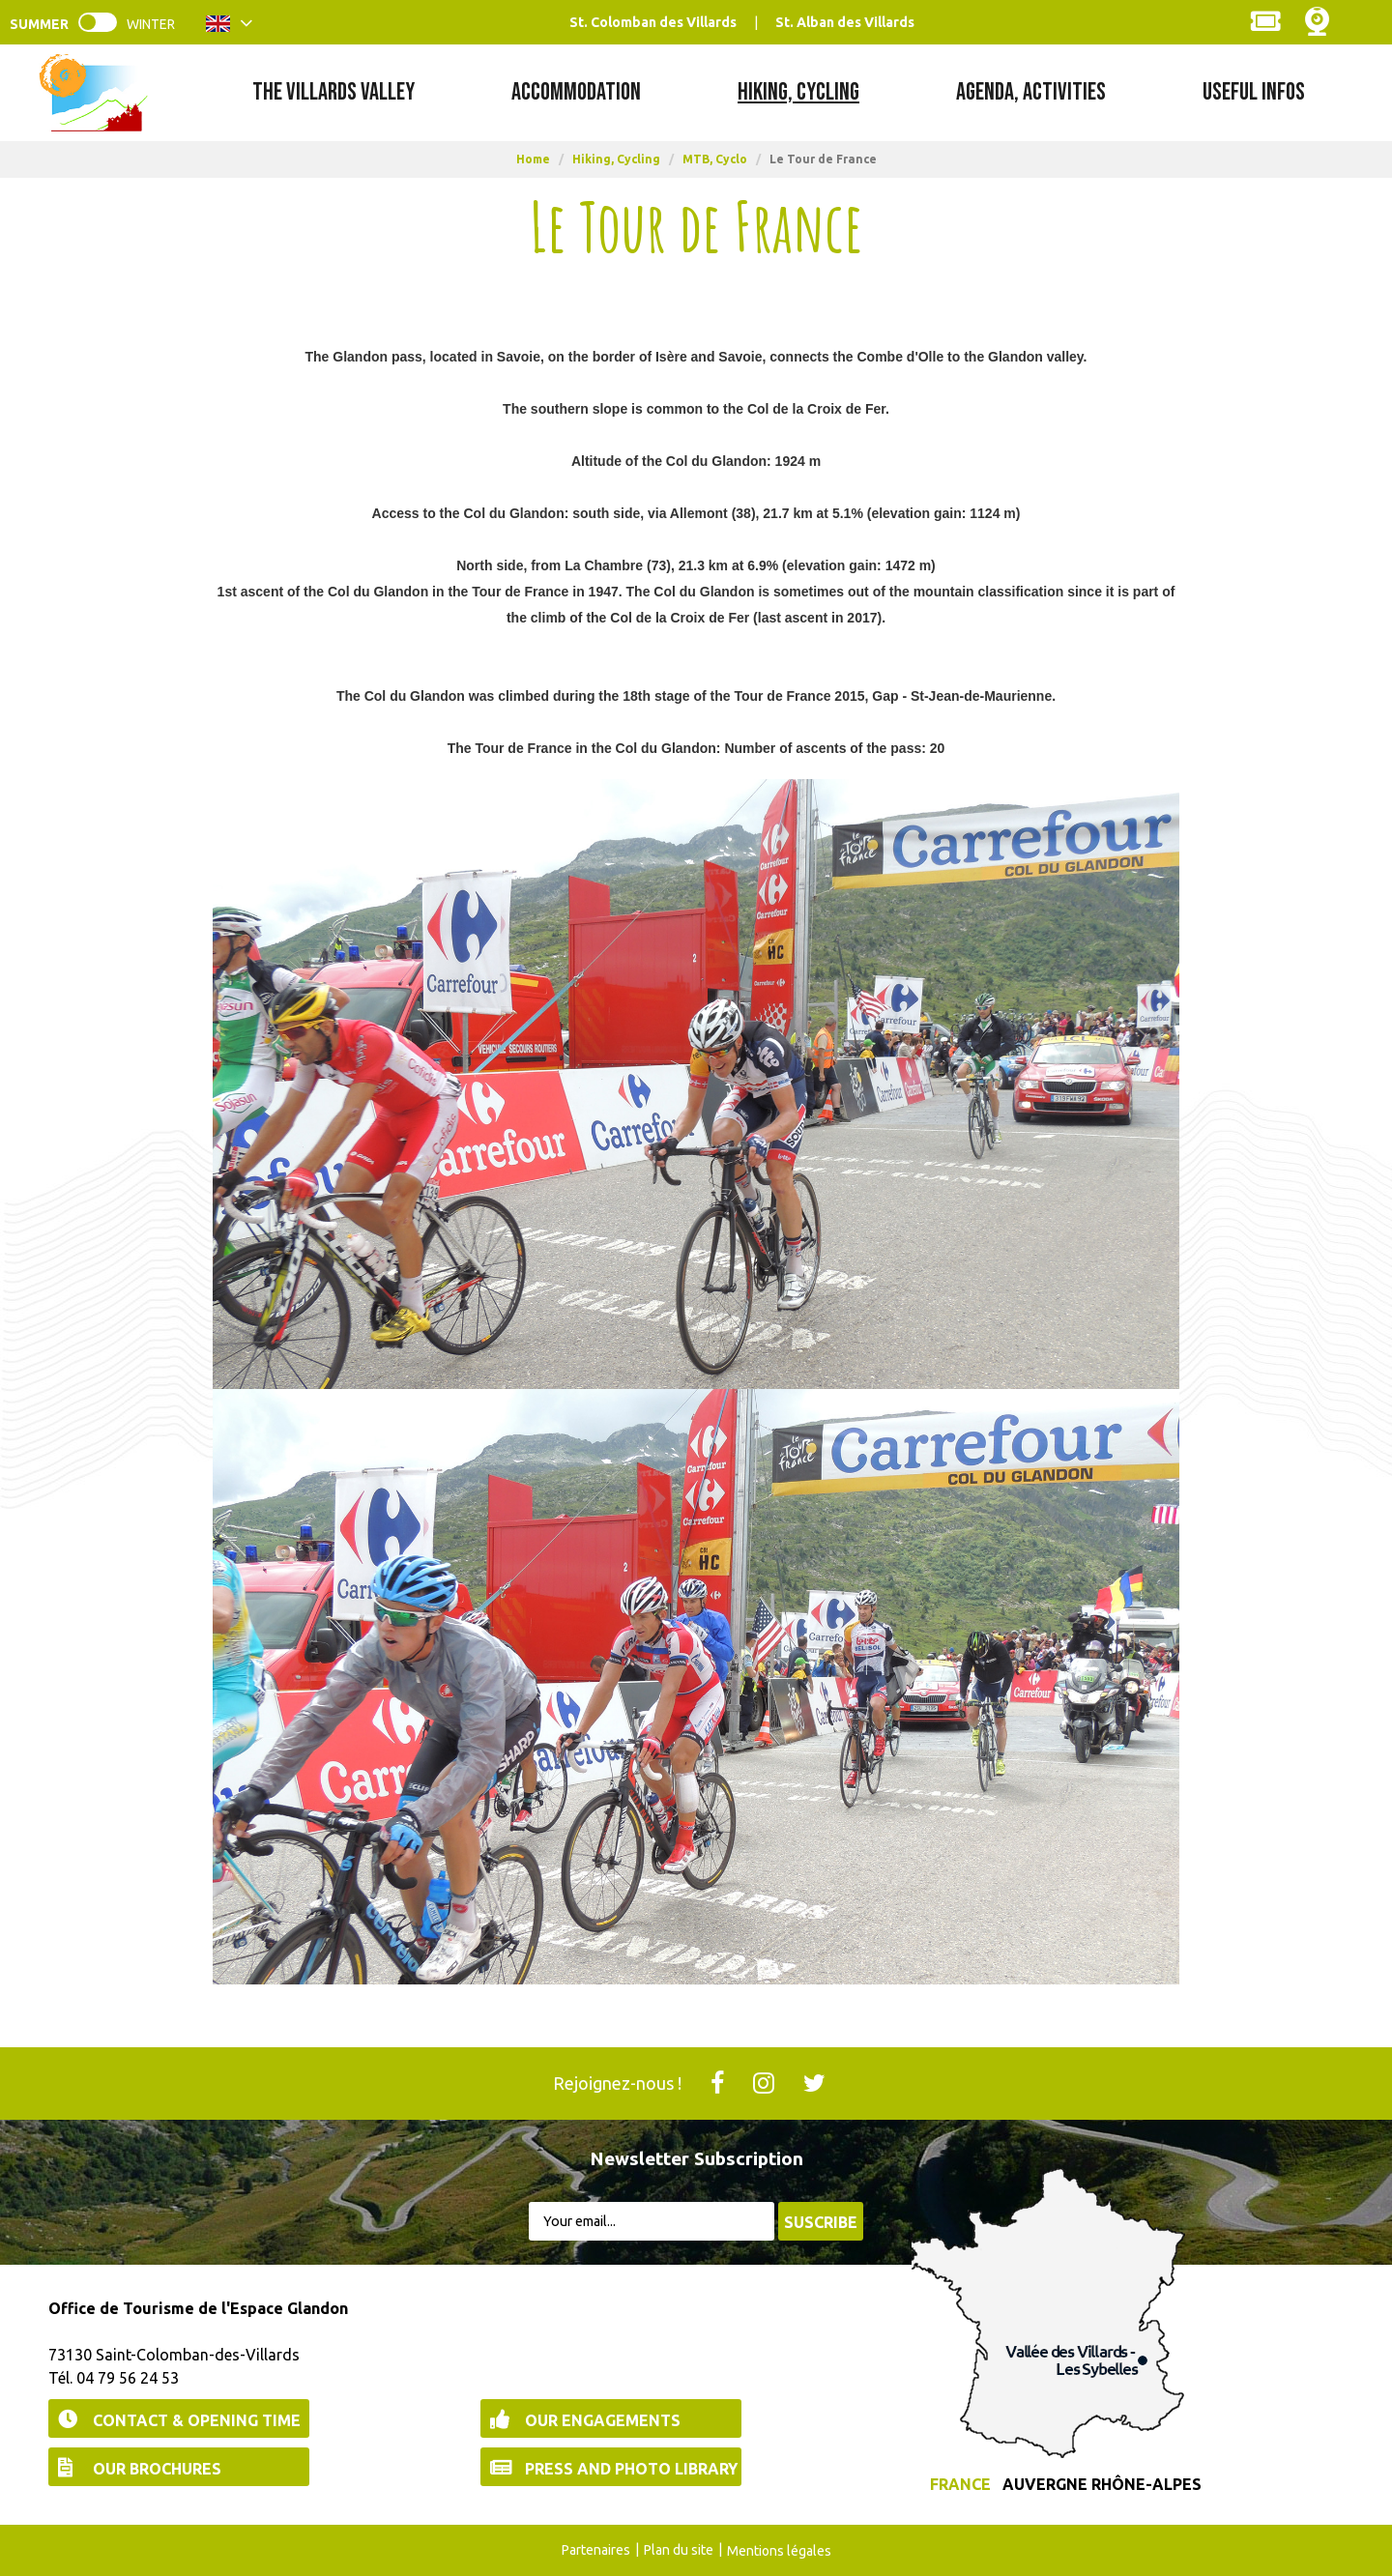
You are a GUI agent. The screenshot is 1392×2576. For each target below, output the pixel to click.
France (960, 2484)
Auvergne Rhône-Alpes (1102, 2484)
